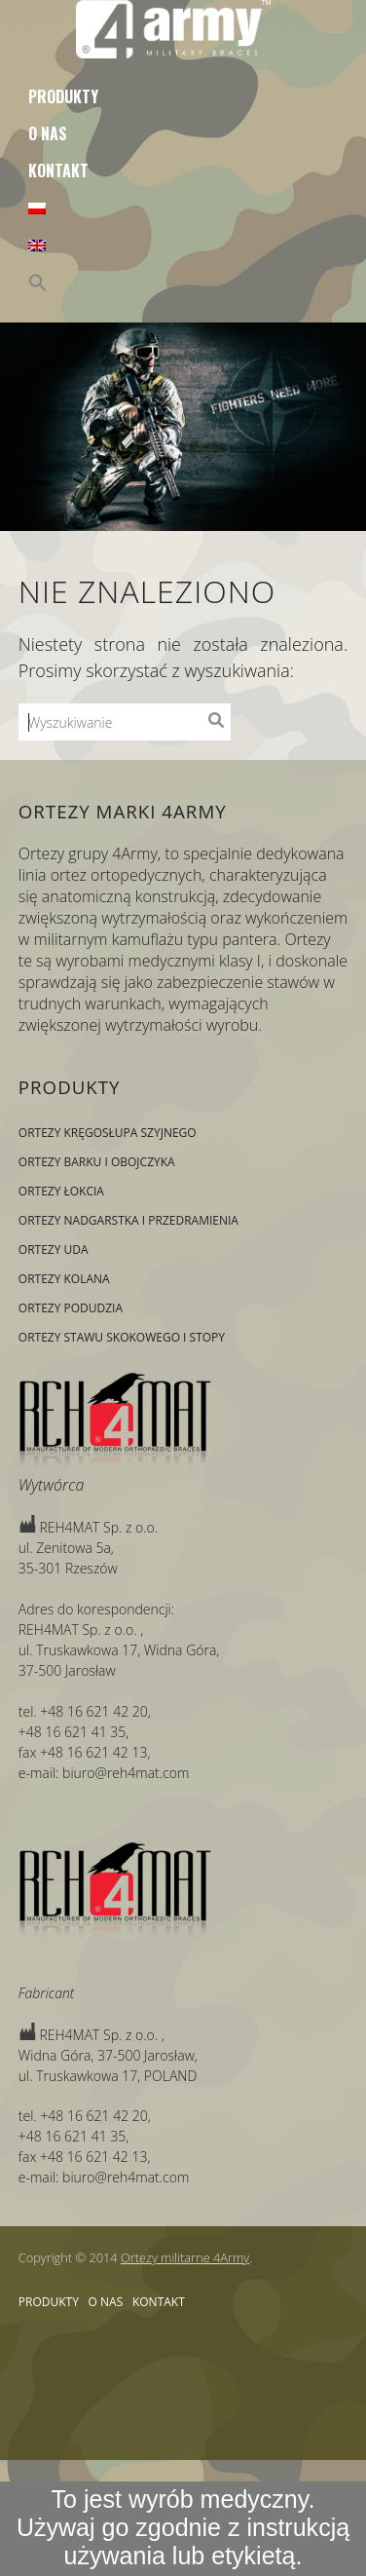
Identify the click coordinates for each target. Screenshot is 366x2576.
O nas (106, 2301)
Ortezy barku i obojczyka (96, 1162)
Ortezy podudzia (70, 1308)
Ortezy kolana (64, 1278)
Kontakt (158, 2301)
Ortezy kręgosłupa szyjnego (107, 1132)
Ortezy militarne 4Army (185, 2257)
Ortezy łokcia (61, 1191)
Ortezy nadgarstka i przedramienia (128, 1220)
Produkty (48, 2301)
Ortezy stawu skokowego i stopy (121, 1337)
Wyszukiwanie (220, 724)
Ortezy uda (53, 1249)
